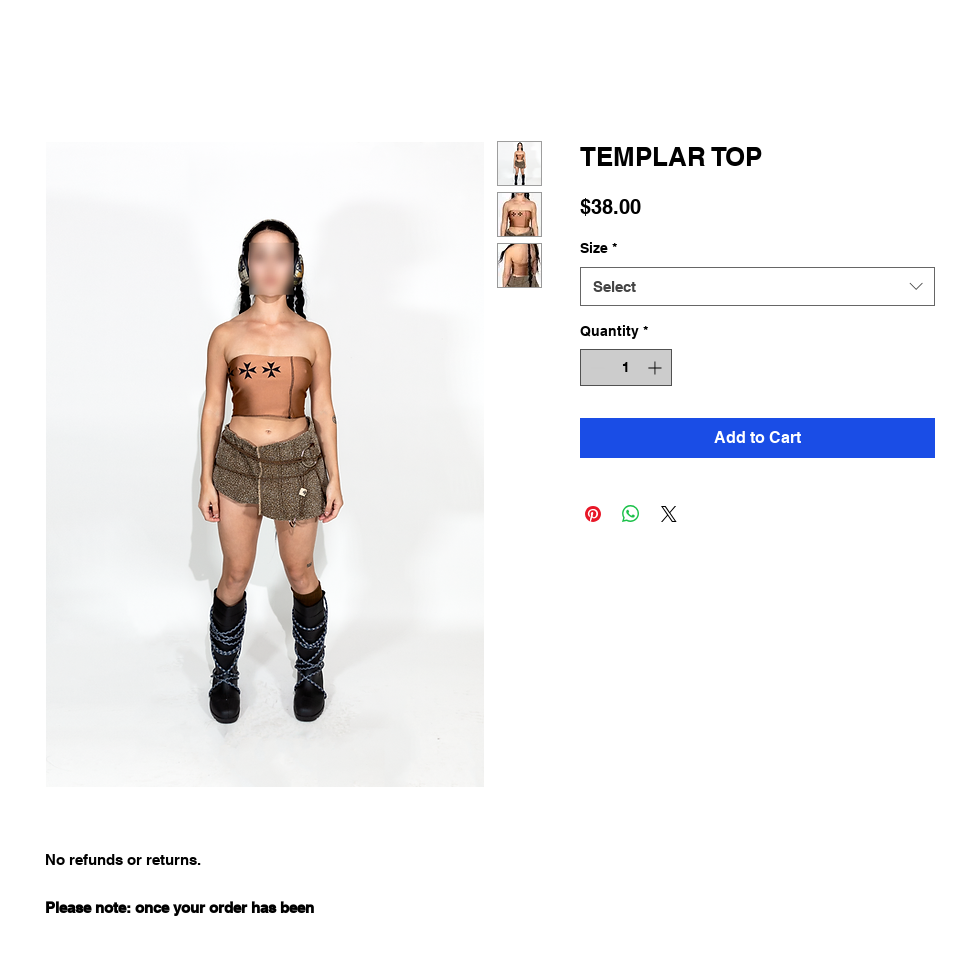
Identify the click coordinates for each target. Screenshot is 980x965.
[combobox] (757, 286)
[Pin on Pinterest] (593, 514)
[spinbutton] (626, 367)
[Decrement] (595, 367)
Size (598, 248)
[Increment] (656, 367)
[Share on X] (669, 514)
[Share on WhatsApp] (631, 514)
